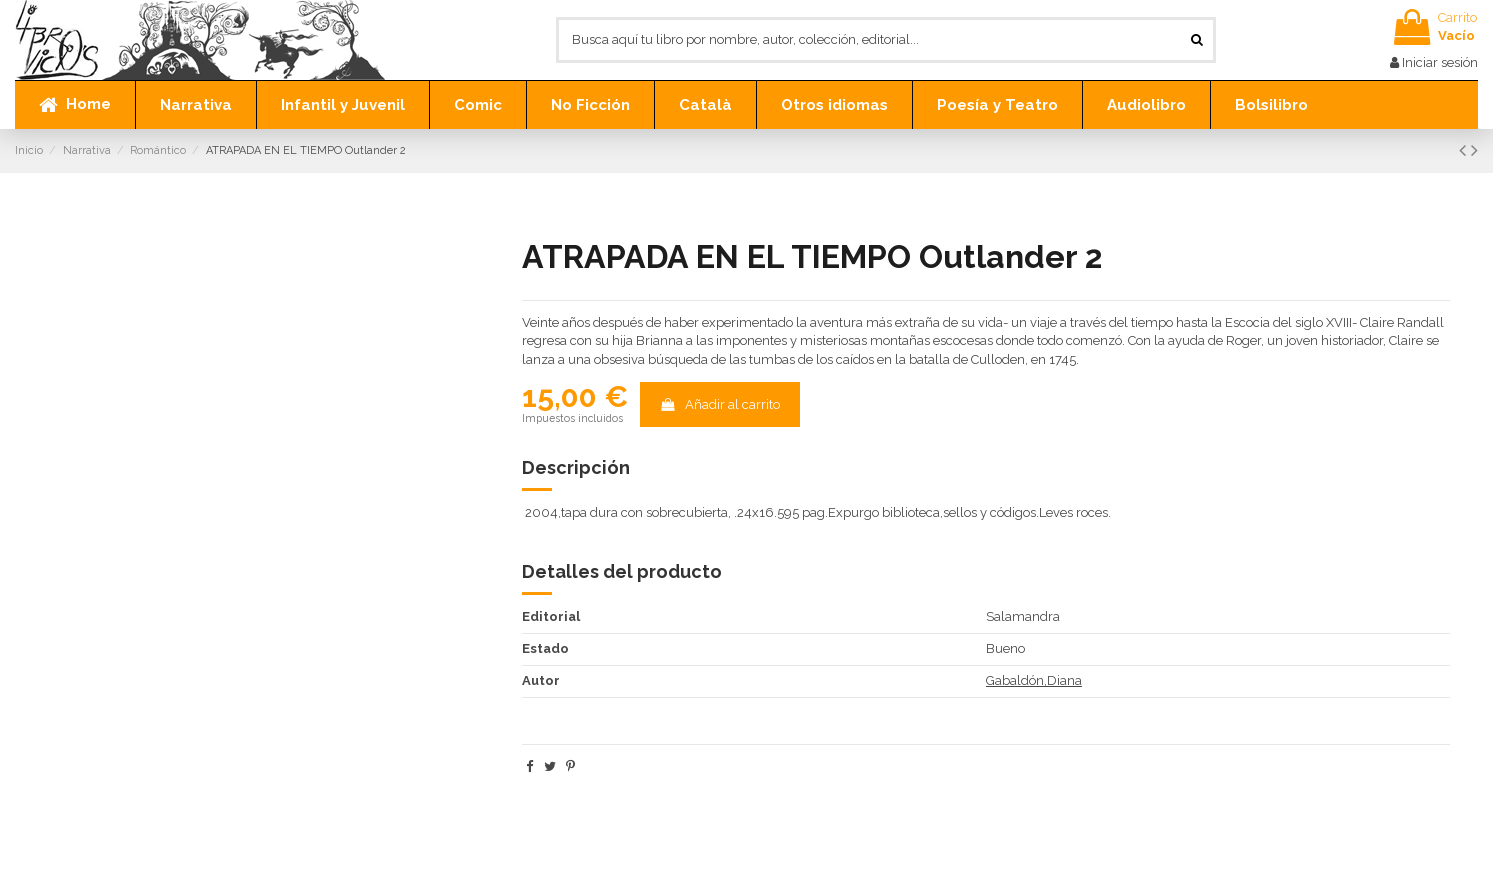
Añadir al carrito (719, 404)
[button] (195, 105)
